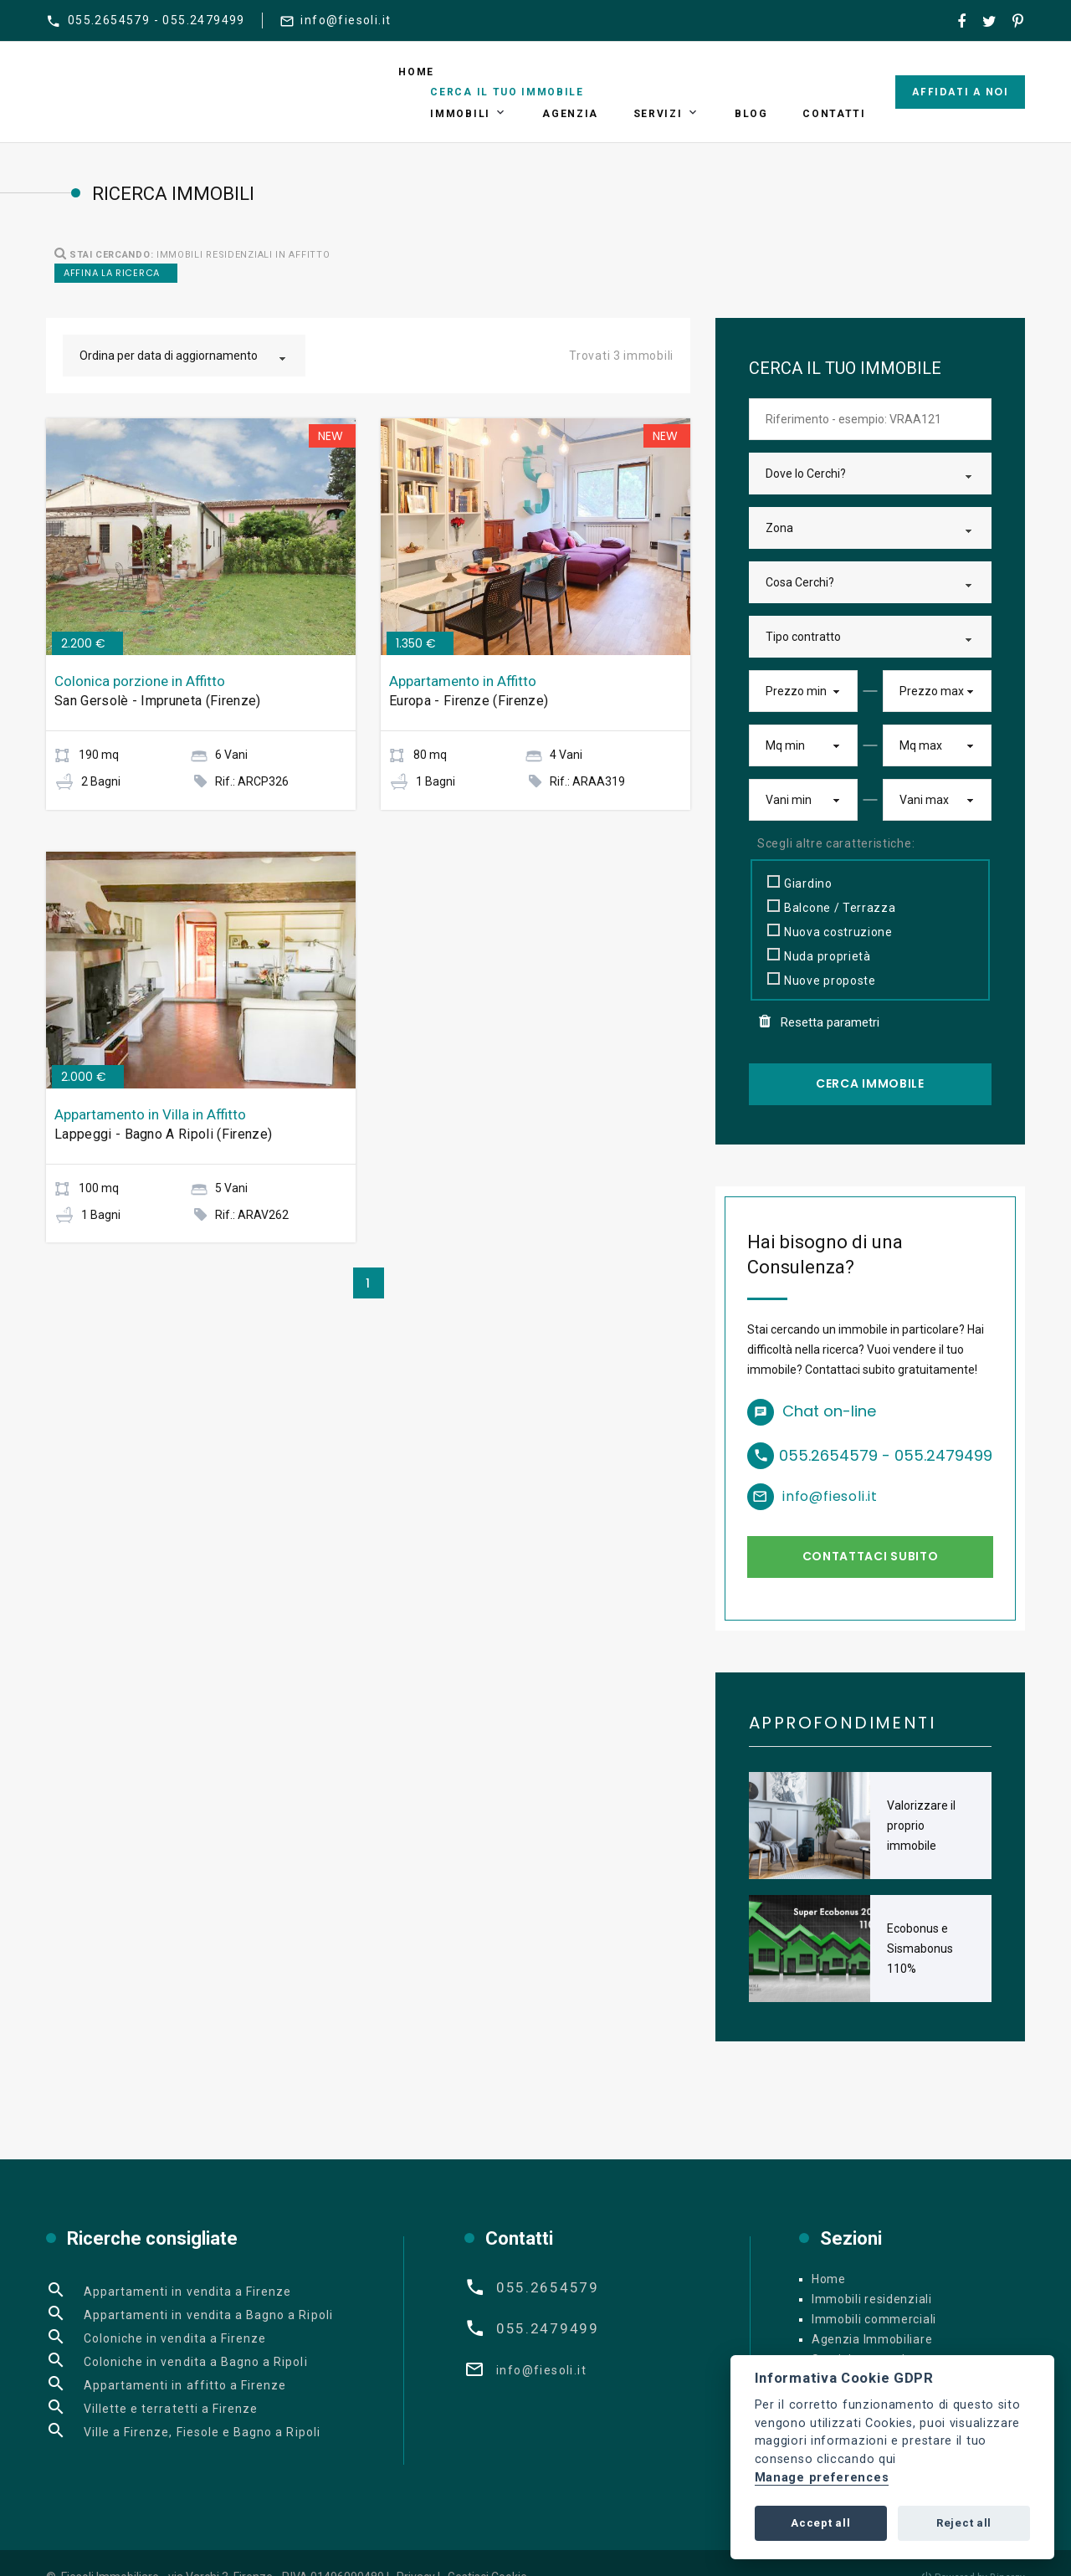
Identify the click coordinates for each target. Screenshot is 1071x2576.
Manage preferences (822, 2478)
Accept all (820, 2523)
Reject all (964, 2523)
